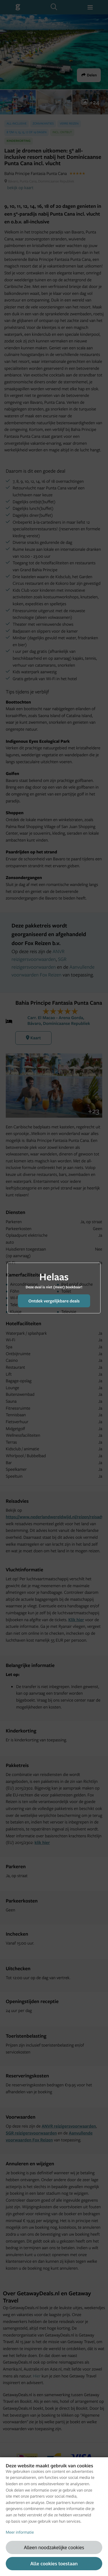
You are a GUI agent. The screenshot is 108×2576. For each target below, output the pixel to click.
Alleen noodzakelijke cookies (54, 2547)
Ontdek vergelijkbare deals (53, 1301)
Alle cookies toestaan (53, 2563)
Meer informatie (20, 2532)
